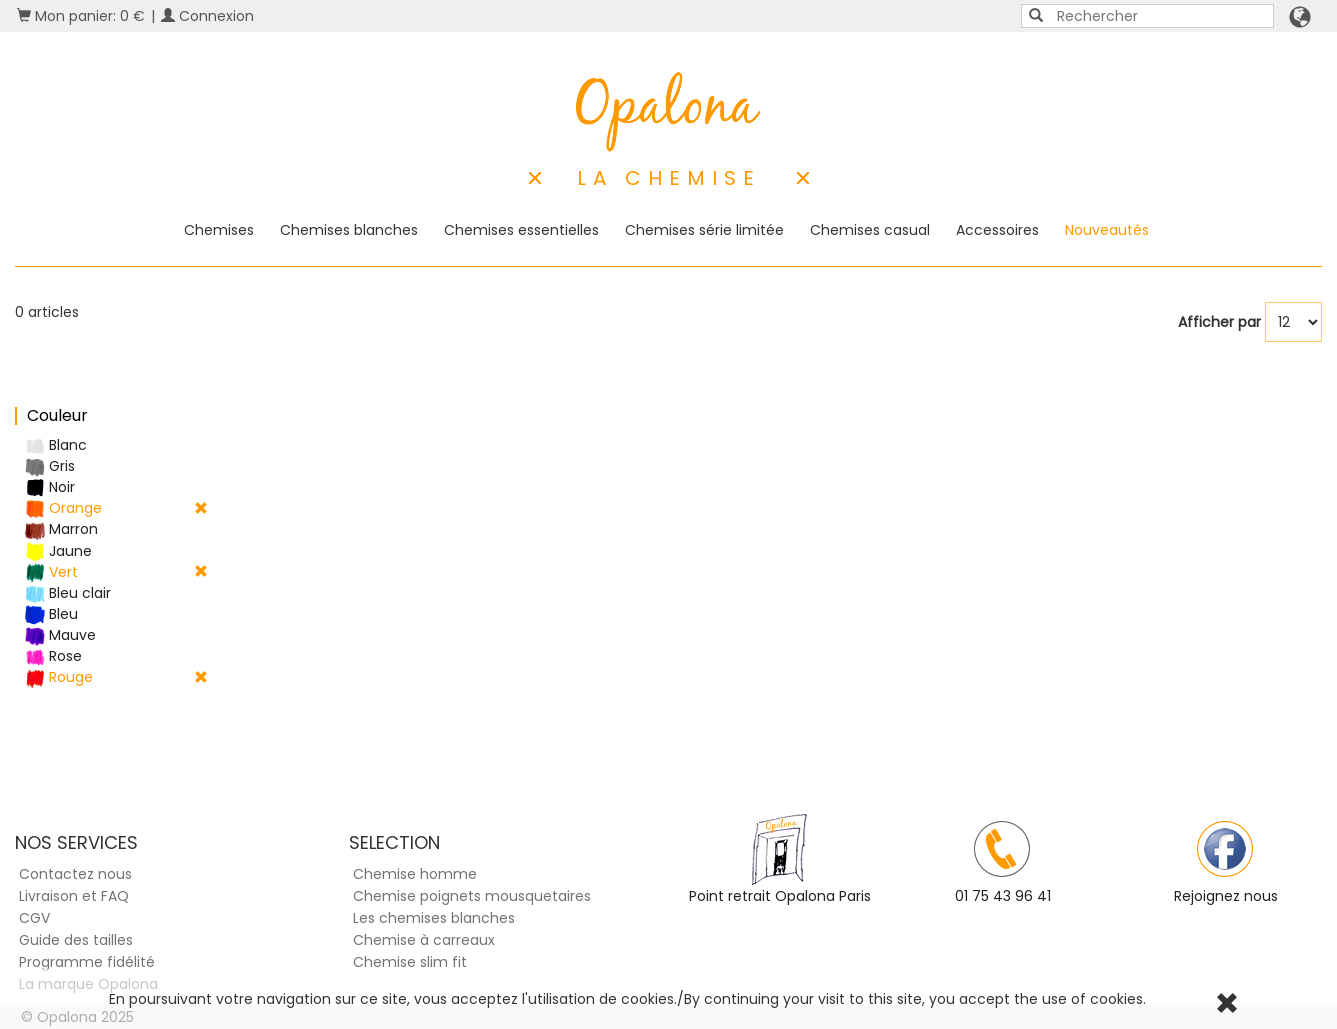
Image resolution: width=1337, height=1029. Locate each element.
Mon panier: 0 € (81, 16)
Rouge (116, 677)
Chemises (219, 230)
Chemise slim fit (410, 962)
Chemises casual (870, 230)
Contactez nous (75, 874)
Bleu (51, 614)
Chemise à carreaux (424, 940)
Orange (116, 508)
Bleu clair (68, 593)
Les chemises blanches (434, 918)
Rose (53, 656)
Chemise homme (415, 874)
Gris (50, 466)
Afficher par (1219, 322)
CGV (34, 918)
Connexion (207, 16)
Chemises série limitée (704, 230)
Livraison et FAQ (74, 896)
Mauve (60, 635)
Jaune (58, 551)
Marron (61, 529)
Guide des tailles (76, 940)
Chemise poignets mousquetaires (472, 896)
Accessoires (997, 230)
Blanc (56, 445)
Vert (116, 572)
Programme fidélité (87, 962)
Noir (50, 487)
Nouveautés (1107, 230)
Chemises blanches (349, 230)
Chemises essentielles (521, 230)
